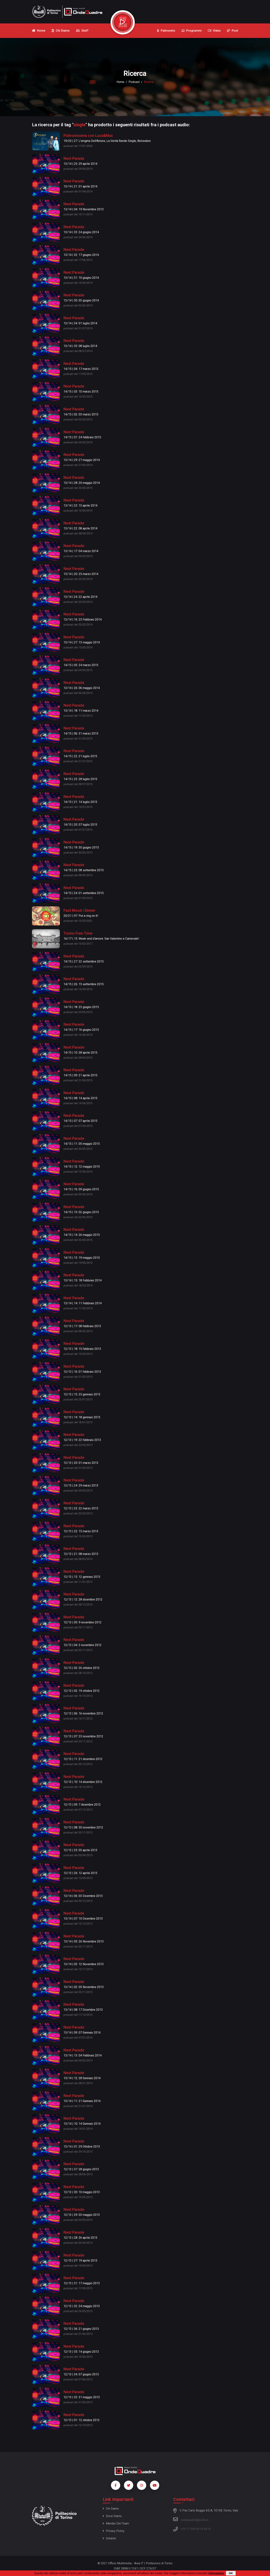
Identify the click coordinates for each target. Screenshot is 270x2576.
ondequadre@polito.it (190, 2519)
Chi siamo (111, 2508)
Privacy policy (114, 2531)
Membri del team (116, 2523)
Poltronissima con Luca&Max (88, 135)
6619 (207, 2529)
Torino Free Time (78, 933)
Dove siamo (112, 2516)
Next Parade (74, 158)
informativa (216, 2573)
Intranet (109, 2538)
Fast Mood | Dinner (79, 910)
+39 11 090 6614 (192, 2529)
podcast (134, 82)
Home (120, 82)
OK (231, 2573)
